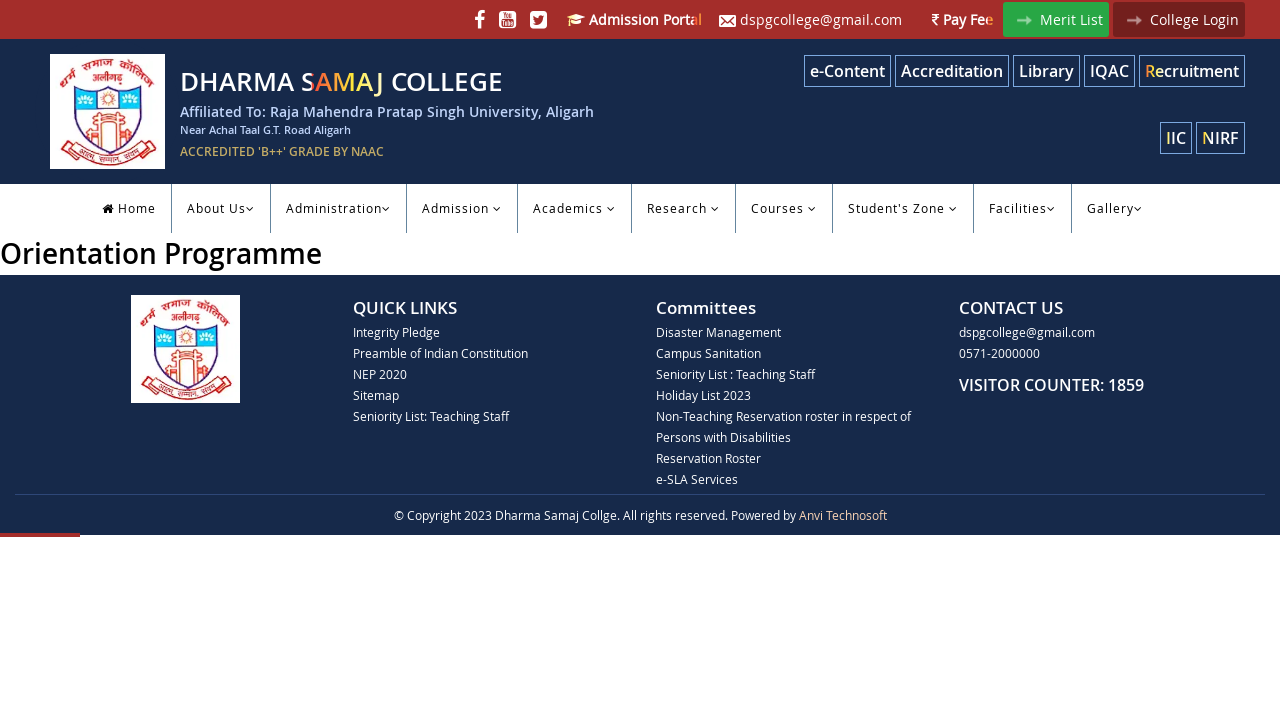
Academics (574, 208)
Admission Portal (634, 19)
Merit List (1056, 19)
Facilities (1022, 208)
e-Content (847, 71)
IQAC (1109, 71)
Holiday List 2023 (703, 395)
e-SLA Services (697, 479)
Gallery (1115, 208)
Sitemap (376, 395)
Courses (784, 208)
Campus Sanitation (708, 353)
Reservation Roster (708, 458)
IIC (1176, 138)
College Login (1179, 19)
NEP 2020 (380, 374)
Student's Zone (903, 208)
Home (129, 208)
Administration (338, 208)
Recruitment (1192, 71)
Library (1046, 71)
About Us (221, 208)
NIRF (1220, 138)
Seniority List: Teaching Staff (431, 416)
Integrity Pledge (396, 332)
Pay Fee (962, 19)
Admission (462, 208)
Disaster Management (718, 332)
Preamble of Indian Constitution (440, 353)
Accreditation (952, 71)
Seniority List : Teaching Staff (735, 374)
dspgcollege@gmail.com (810, 19)
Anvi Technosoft (843, 515)
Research (683, 208)
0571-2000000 (999, 353)
